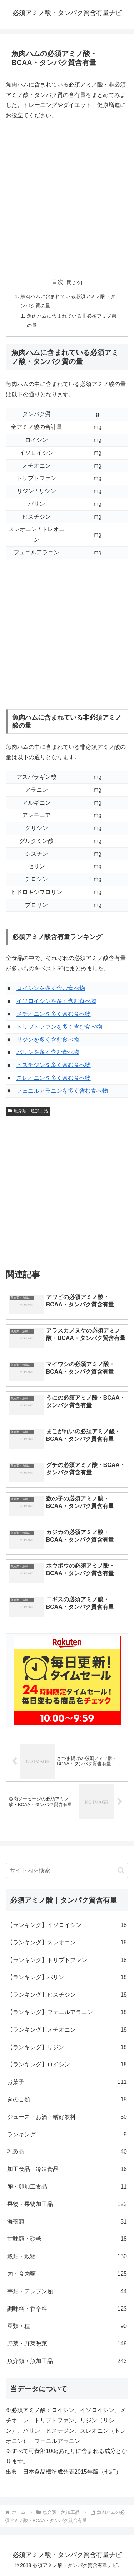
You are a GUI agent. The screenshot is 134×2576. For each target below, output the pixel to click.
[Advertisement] (67, 196)
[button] (121, 1870)
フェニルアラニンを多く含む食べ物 (62, 1091)
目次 (57, 282)
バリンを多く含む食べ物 (47, 1052)
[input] (67, 1870)
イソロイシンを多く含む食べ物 (56, 1001)
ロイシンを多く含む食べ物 (50, 988)
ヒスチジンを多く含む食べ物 (53, 1065)
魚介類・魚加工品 (28, 1110)
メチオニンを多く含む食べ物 (53, 1014)
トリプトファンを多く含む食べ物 (59, 1027)
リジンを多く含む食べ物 (47, 1040)
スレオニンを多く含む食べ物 (53, 1078)
